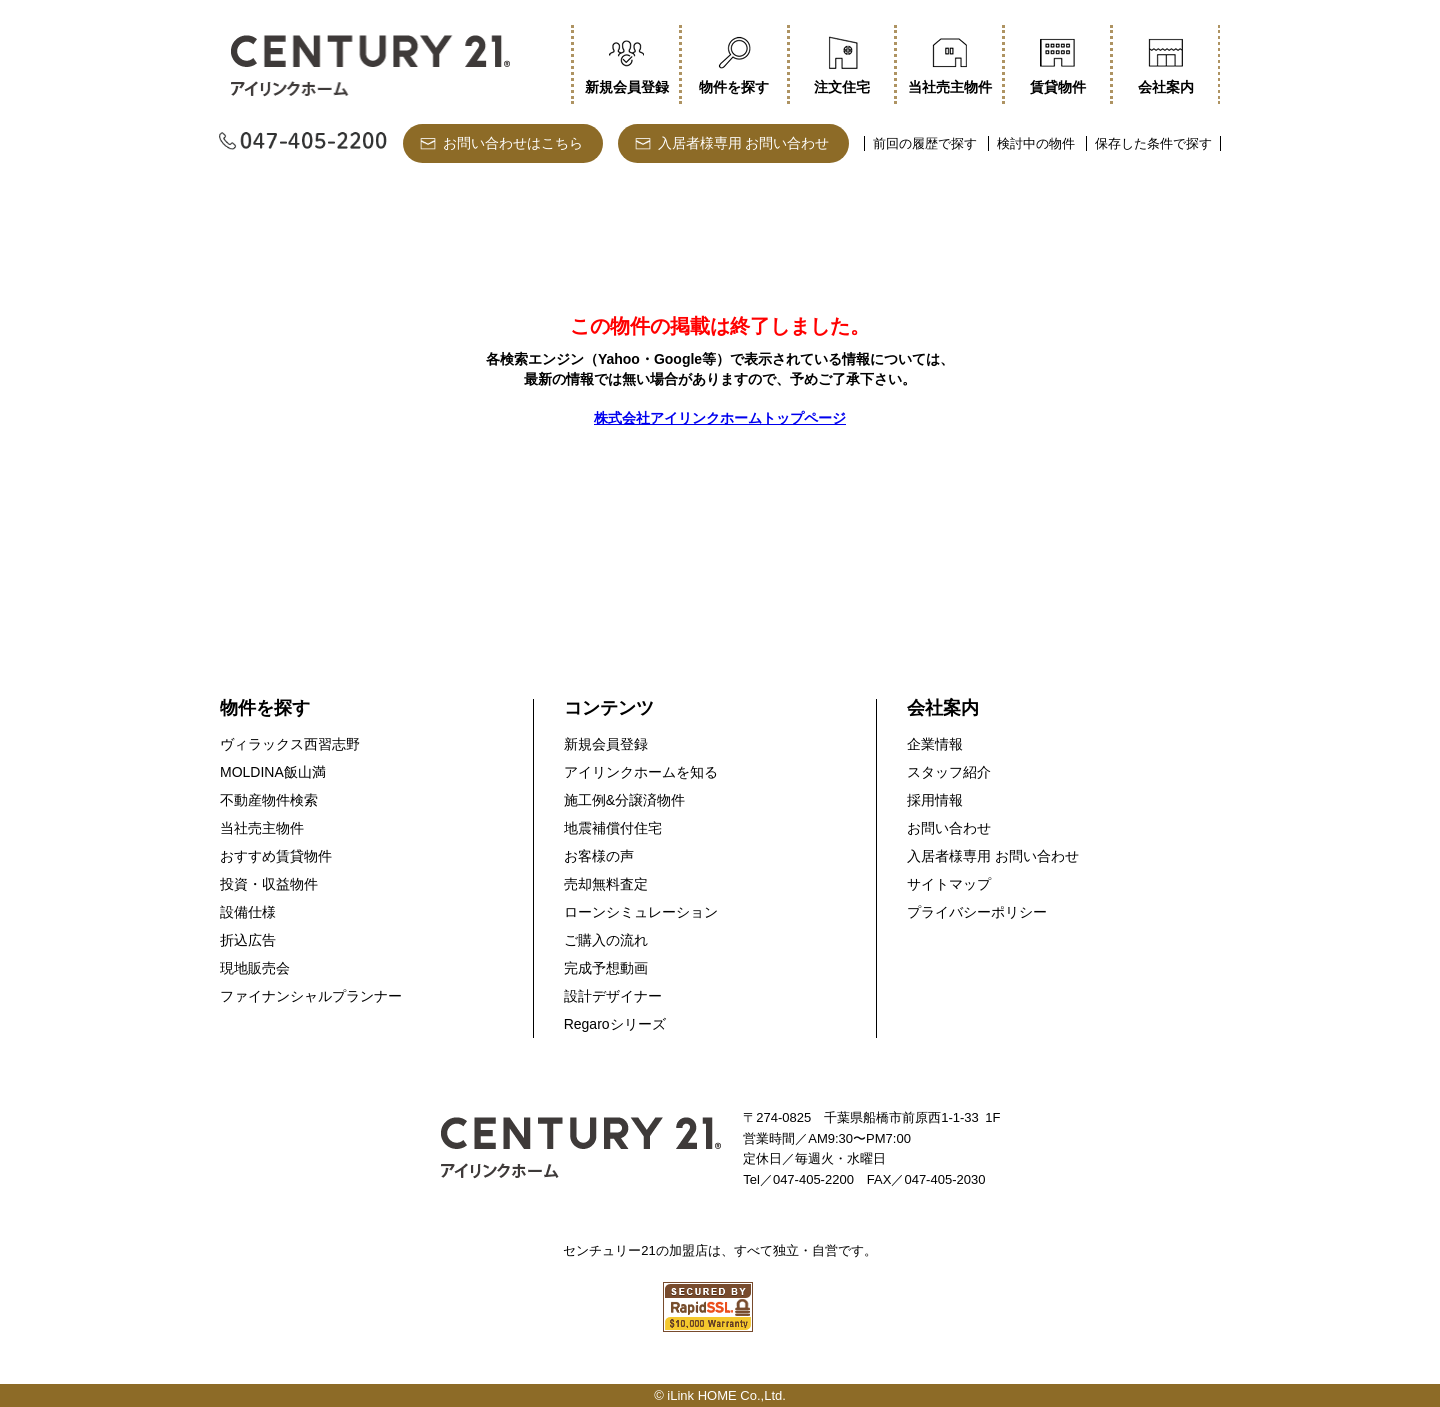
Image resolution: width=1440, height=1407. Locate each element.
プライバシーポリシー (977, 912)
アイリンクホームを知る (641, 772)
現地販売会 (255, 968)
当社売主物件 (262, 828)
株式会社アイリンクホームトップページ (720, 418)
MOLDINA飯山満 (273, 772)
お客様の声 (599, 856)
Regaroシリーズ (615, 1024)
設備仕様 (248, 912)
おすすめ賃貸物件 (276, 856)
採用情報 (935, 800)
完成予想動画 (606, 968)
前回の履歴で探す (925, 143)
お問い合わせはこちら (513, 143)
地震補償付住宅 (613, 828)
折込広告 (248, 940)
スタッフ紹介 (949, 772)
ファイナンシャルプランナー (311, 996)
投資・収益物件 (269, 884)
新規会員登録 (606, 744)
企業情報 (935, 744)
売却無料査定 (606, 884)
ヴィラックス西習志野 (290, 744)
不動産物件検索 (269, 800)
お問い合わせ (949, 828)
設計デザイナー (613, 996)
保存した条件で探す (1153, 143)
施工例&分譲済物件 (624, 800)
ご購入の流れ (606, 940)
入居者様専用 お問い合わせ (744, 143)
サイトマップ (949, 884)
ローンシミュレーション (641, 912)
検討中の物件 (1036, 143)
